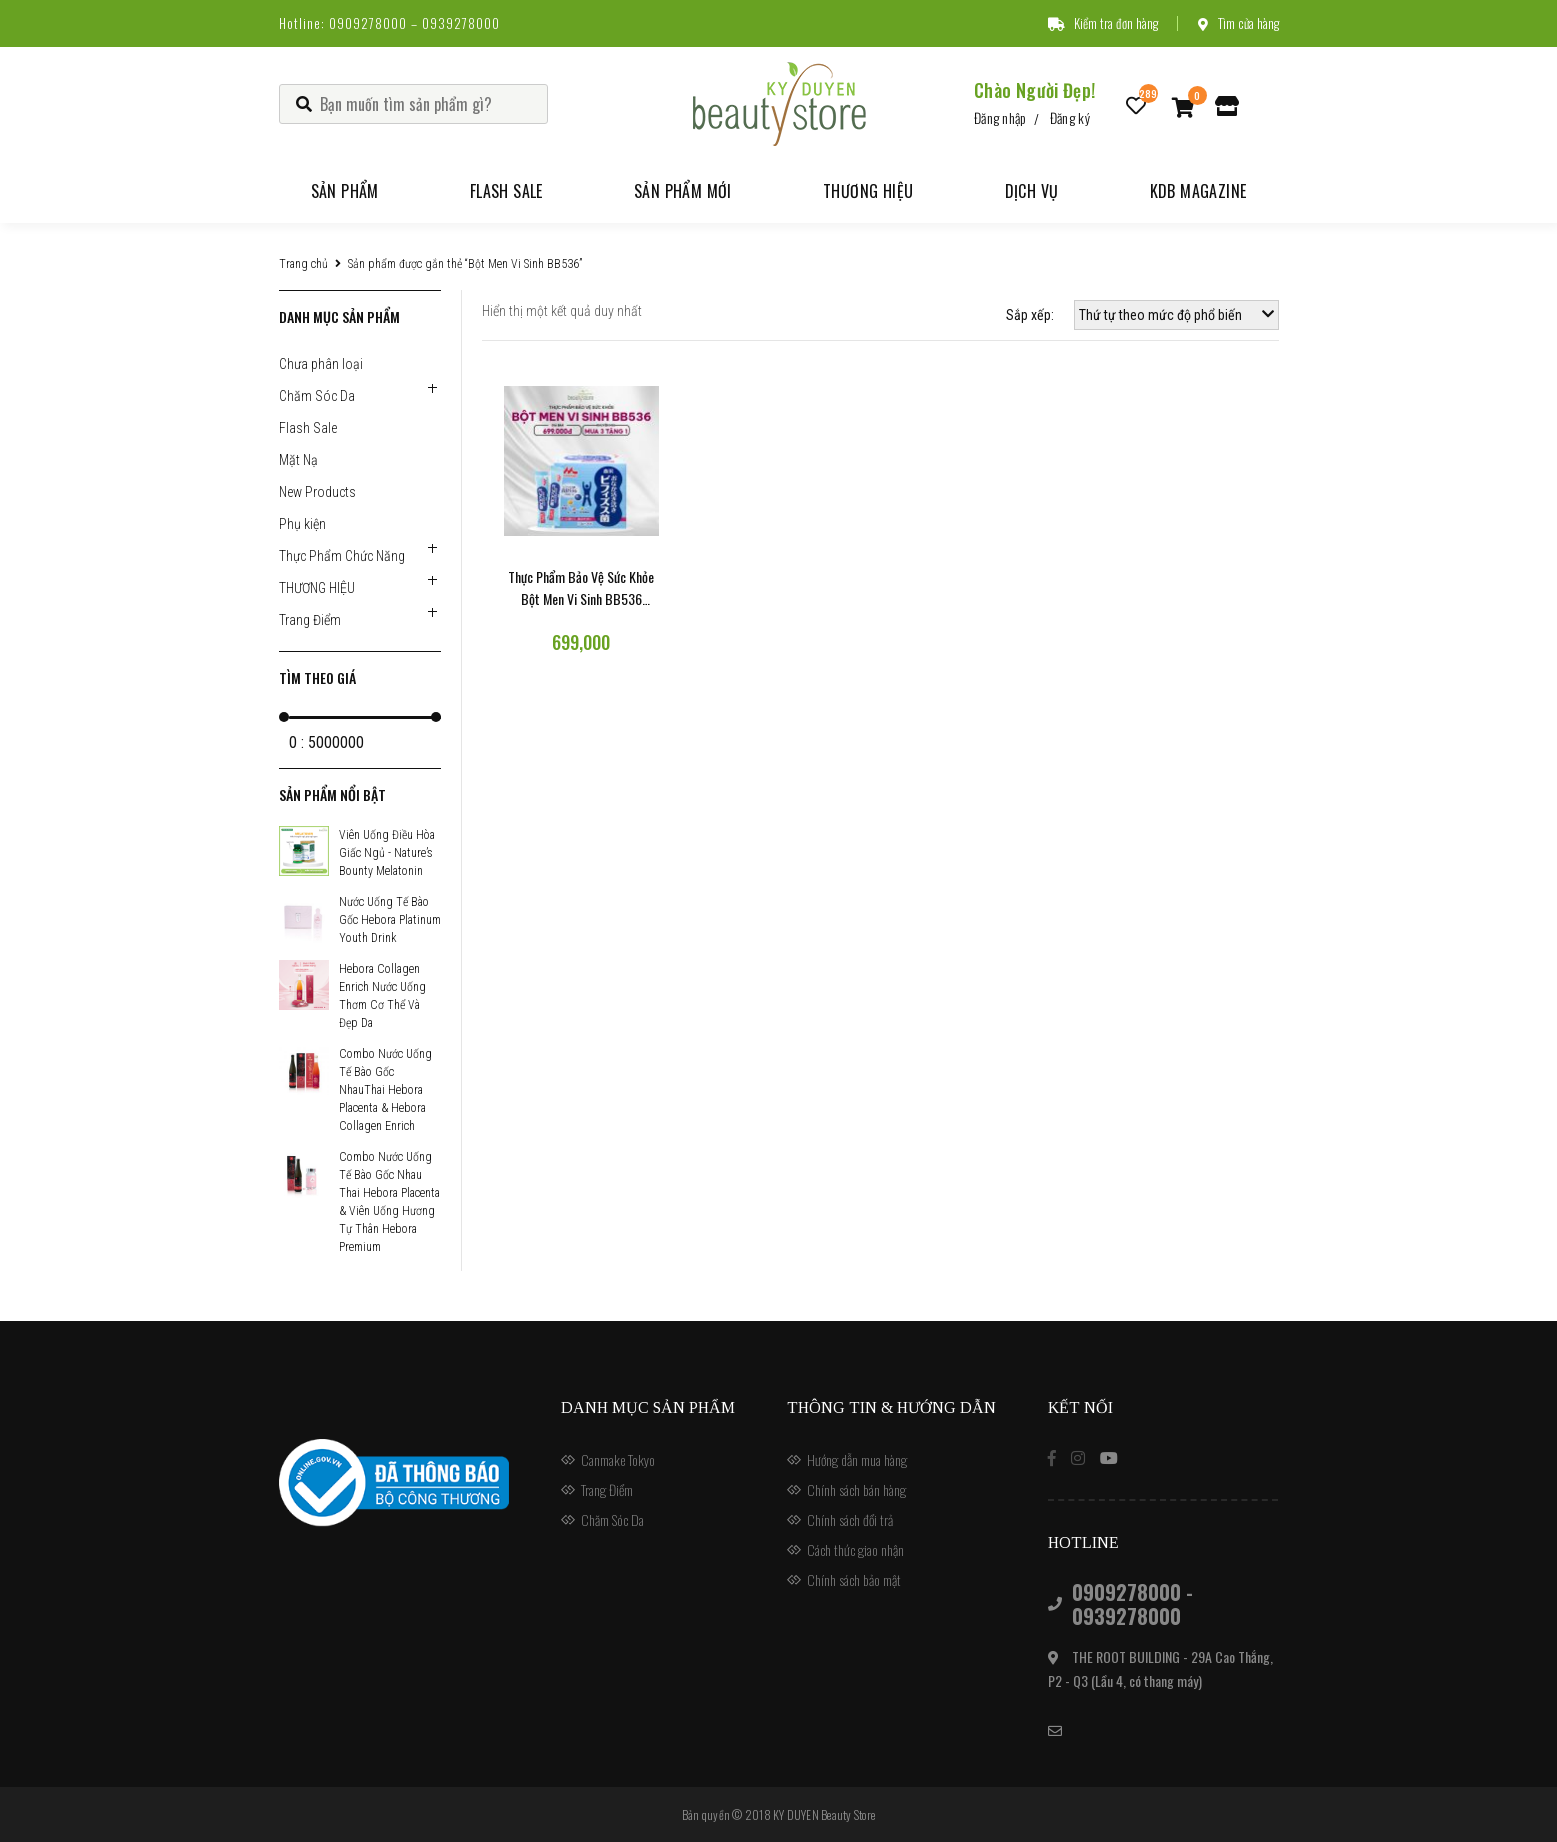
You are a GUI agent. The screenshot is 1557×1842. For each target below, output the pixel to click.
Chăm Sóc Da (317, 396)
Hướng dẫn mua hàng (857, 1459)
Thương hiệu (868, 191)
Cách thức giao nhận (855, 1549)
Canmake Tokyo (618, 1459)
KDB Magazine (1198, 191)
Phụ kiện (302, 524)
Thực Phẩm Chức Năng (342, 556)
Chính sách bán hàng (856, 1489)
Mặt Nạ (298, 460)
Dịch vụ (1032, 191)
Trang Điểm (310, 620)
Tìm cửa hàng (1238, 23)
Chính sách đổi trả (850, 1519)
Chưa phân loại (321, 364)
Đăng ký (1070, 117)
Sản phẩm (345, 191)
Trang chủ (303, 264)
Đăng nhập (1000, 117)
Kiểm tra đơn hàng (1103, 23)
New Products (317, 492)
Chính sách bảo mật (854, 1579)
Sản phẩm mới (683, 191)
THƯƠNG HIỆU (317, 588)
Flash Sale (506, 191)
